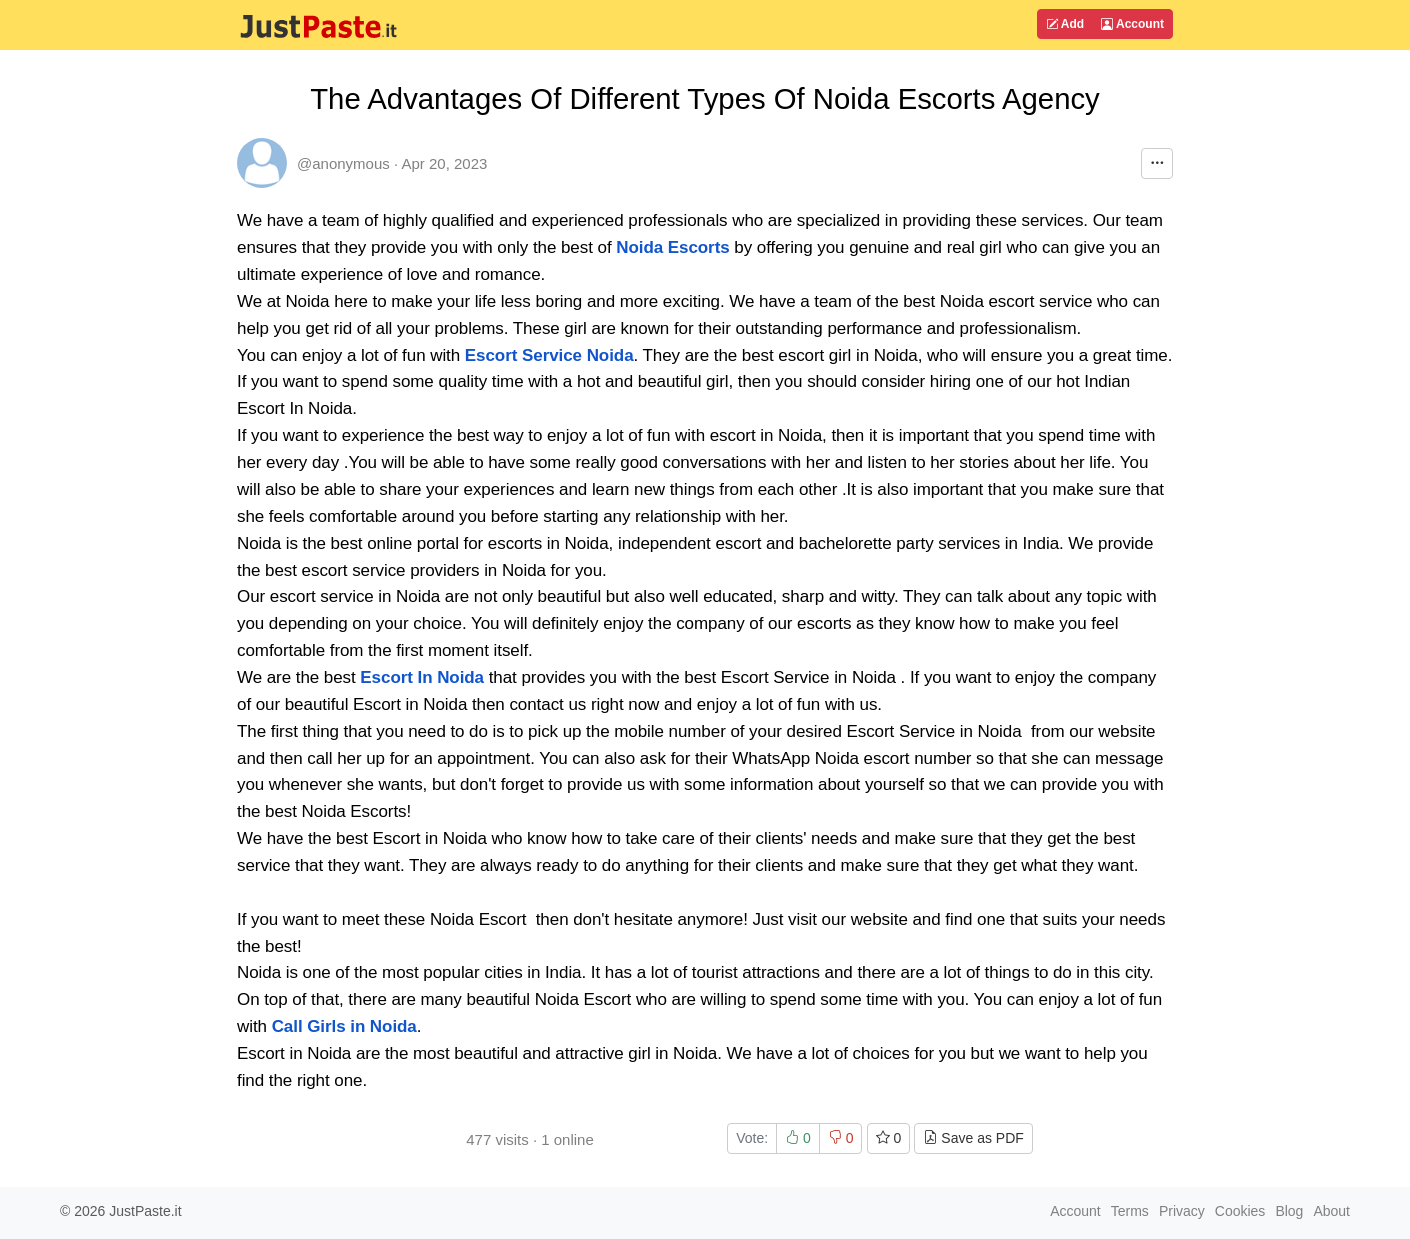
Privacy (1182, 1211)
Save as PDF (973, 1138)
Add (1065, 24)
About (1331, 1211)
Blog (1289, 1211)
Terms (1130, 1211)
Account (1132, 24)
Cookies (1240, 1211)
